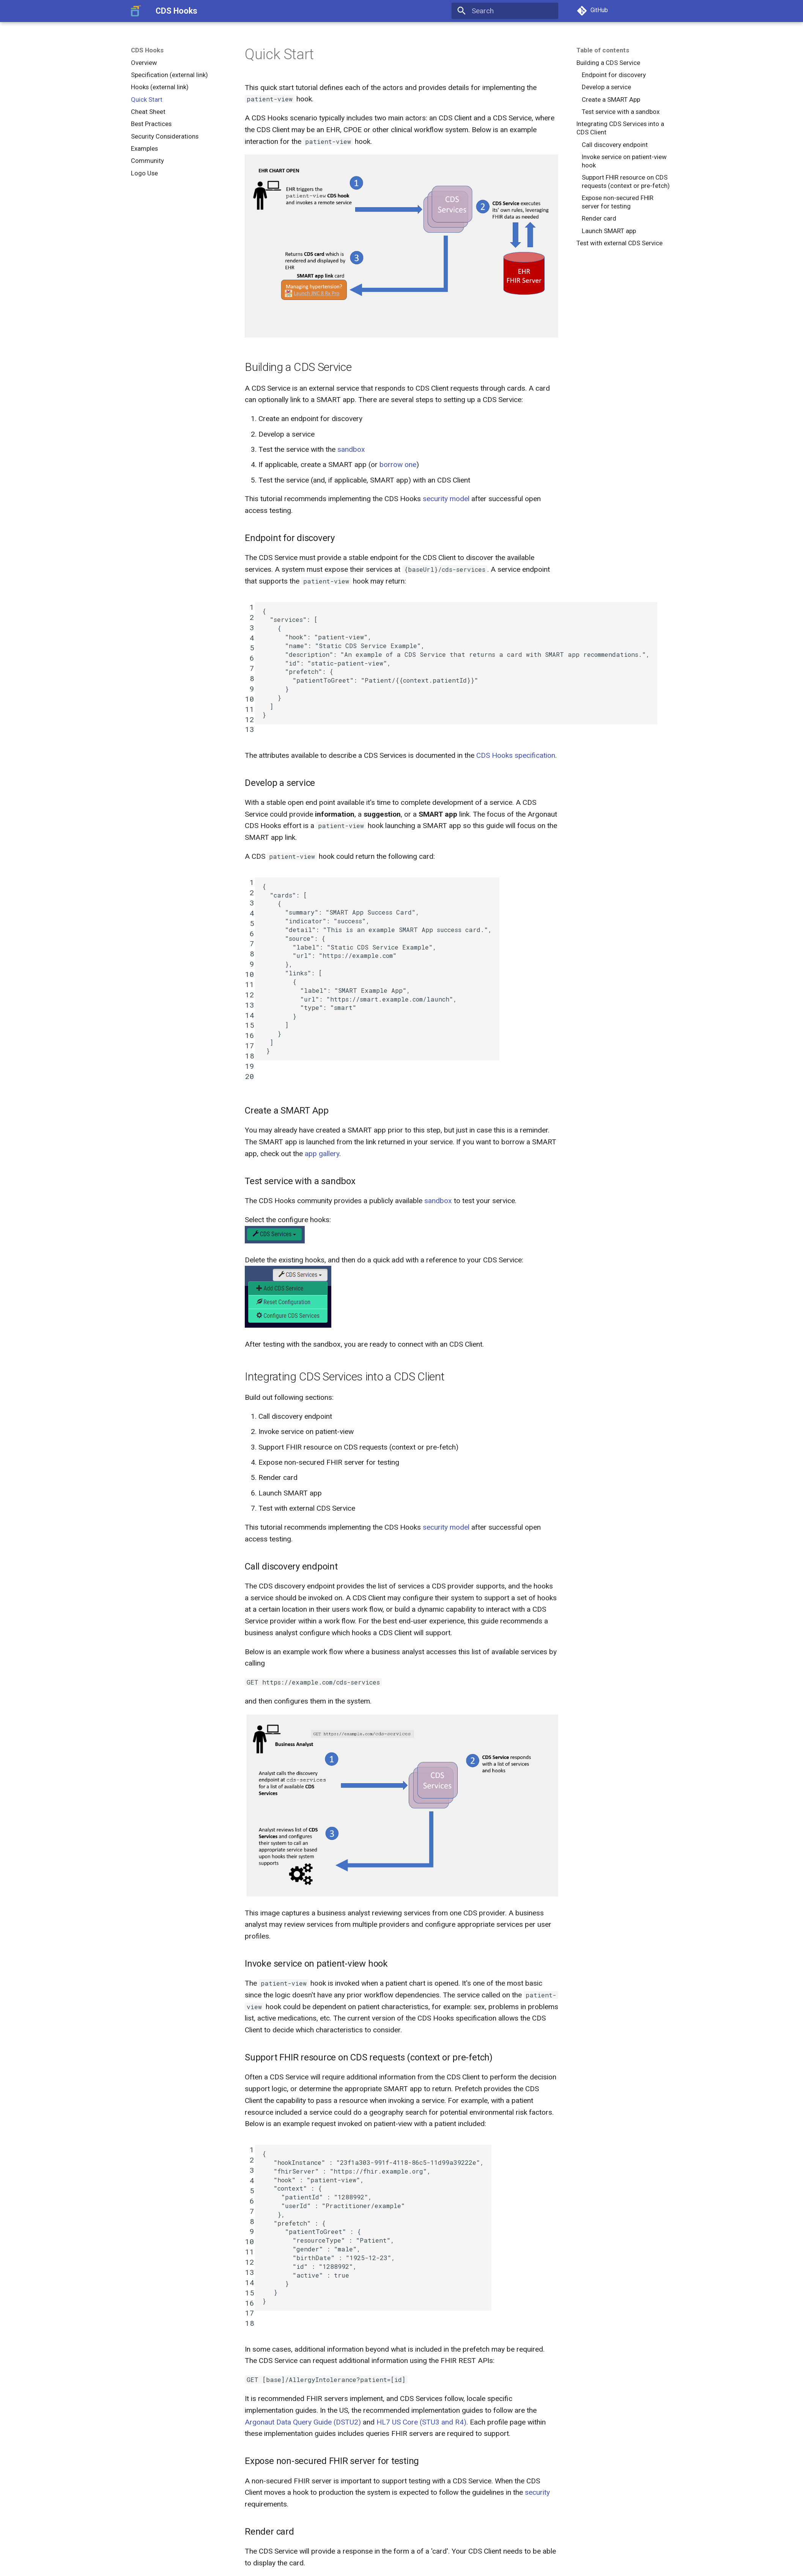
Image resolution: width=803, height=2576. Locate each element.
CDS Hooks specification (515, 755)
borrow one (397, 464)
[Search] (505, 11)
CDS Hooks (147, 50)
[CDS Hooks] (136, 11)
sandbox (351, 449)
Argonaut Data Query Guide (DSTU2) (303, 2422)
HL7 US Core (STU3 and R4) (421, 2422)
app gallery (322, 1153)
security (537, 2492)
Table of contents (602, 50)
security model (446, 498)
